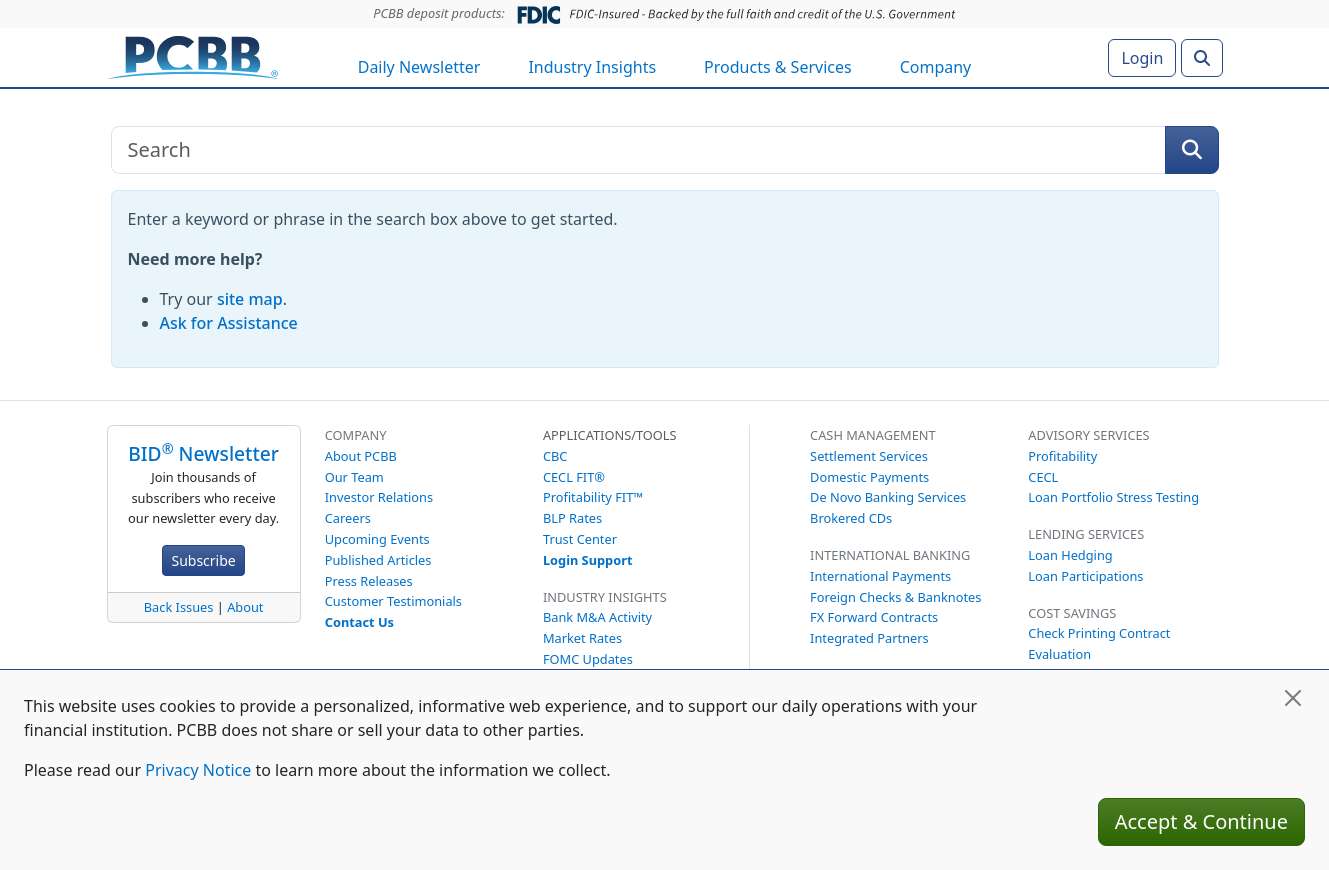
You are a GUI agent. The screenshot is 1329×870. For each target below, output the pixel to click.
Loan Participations (1085, 576)
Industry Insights (592, 67)
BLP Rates (572, 518)
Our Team (354, 477)
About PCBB (361, 456)
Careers (348, 518)
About (245, 607)
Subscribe (203, 560)
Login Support (588, 560)
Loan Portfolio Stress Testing (1113, 497)
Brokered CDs (851, 518)
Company (936, 67)
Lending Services (1086, 534)
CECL (1043, 477)
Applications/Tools (610, 435)
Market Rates (582, 638)
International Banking (890, 555)
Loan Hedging (1070, 555)
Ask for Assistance (229, 323)
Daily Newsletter (419, 67)
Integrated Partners (869, 638)
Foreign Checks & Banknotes (895, 597)
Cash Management (873, 435)
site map (250, 299)
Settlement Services (869, 456)
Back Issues (179, 607)
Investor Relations (379, 497)
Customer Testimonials (393, 601)
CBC (555, 456)
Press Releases (369, 581)
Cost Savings (1072, 613)
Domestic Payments (869, 477)
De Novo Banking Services (888, 497)
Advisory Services (1088, 435)
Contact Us (359, 622)
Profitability (1062, 456)
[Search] (1202, 58)
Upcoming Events (377, 539)
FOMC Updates (588, 659)
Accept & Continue (1201, 821)
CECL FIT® (574, 477)
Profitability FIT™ (593, 497)
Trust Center (580, 539)
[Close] (1293, 698)
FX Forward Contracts (874, 617)
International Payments (880, 576)
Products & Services (778, 67)
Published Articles (378, 560)
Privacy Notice (198, 770)
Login (1142, 58)
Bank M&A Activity (597, 617)
